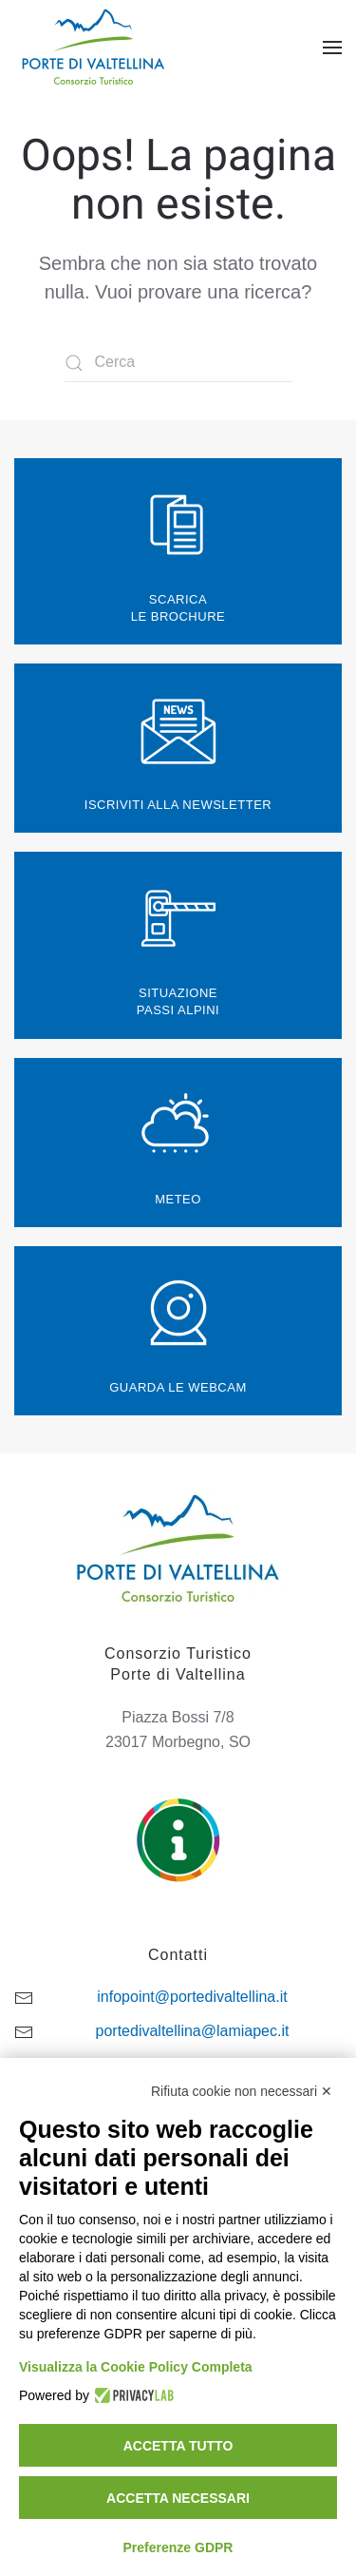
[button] (332, 47)
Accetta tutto (178, 2445)
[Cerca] (178, 363)
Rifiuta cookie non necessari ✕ (241, 2091)
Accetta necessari (178, 2498)
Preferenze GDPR (178, 2547)
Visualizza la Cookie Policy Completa (136, 2366)
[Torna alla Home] (95, 47)
